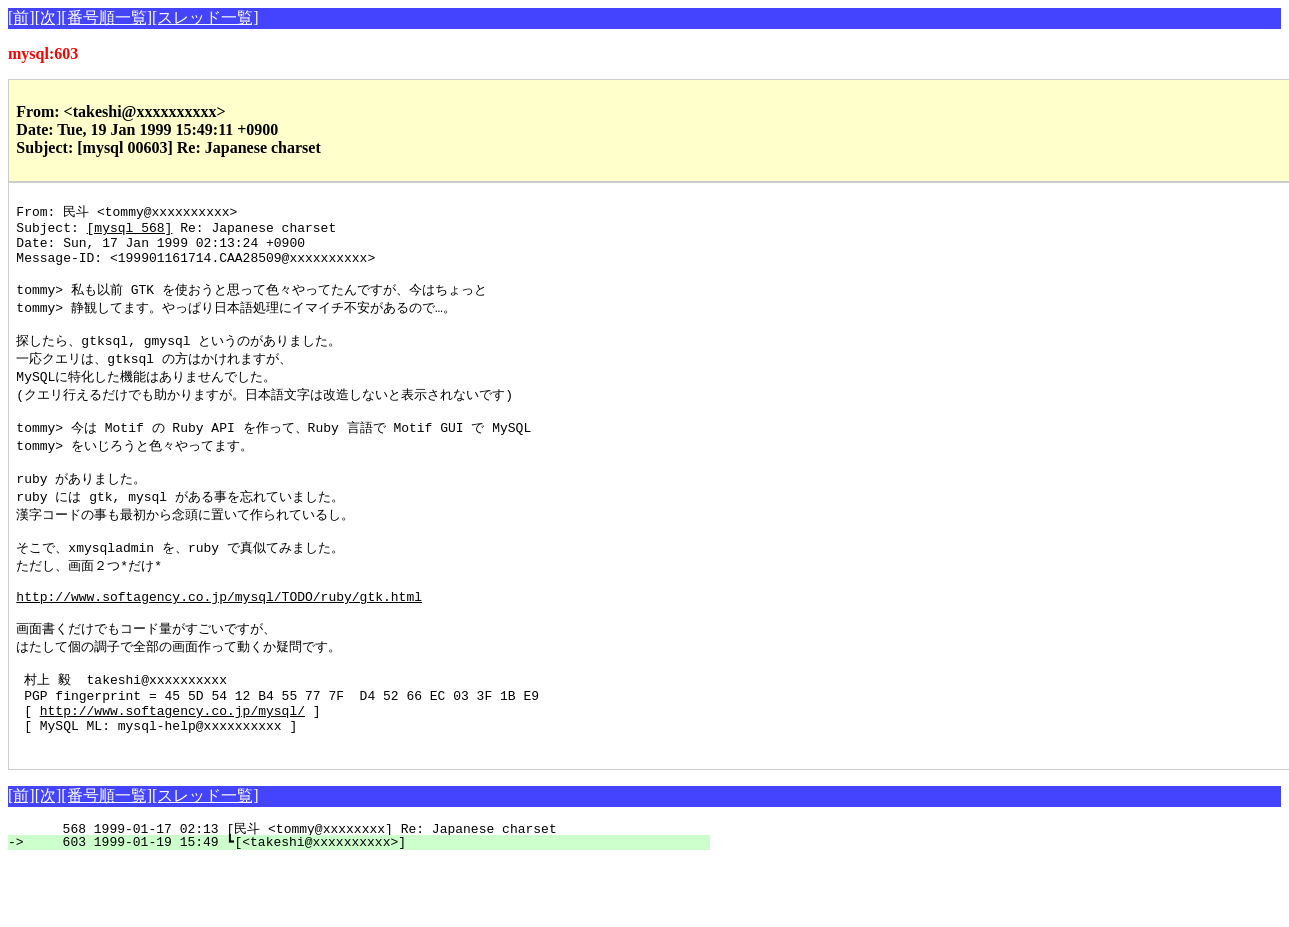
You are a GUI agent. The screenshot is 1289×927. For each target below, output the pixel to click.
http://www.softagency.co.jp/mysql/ (172, 769)
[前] (21, 17)
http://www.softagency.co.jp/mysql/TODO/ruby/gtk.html (219, 640)
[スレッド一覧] (205, 17)
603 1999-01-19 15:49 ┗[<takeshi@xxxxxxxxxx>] (370, 907)
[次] (48, 17)
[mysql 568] (130, 231)
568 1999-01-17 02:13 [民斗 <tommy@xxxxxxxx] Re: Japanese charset (371, 894)
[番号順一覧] (106, 17)
